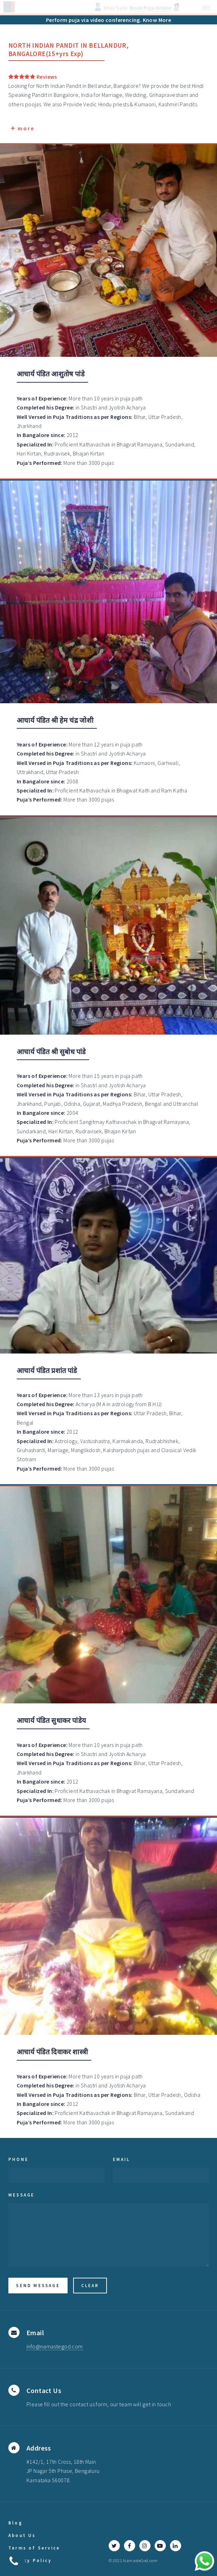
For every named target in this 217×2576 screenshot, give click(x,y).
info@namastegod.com (54, 2346)
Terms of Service (34, 2548)
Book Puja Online (150, 7)
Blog (15, 2522)
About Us (22, 2535)
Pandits (188, 104)
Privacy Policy (30, 2560)
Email (121, 2159)
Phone (18, 2159)
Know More (157, 19)
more (23, 128)
